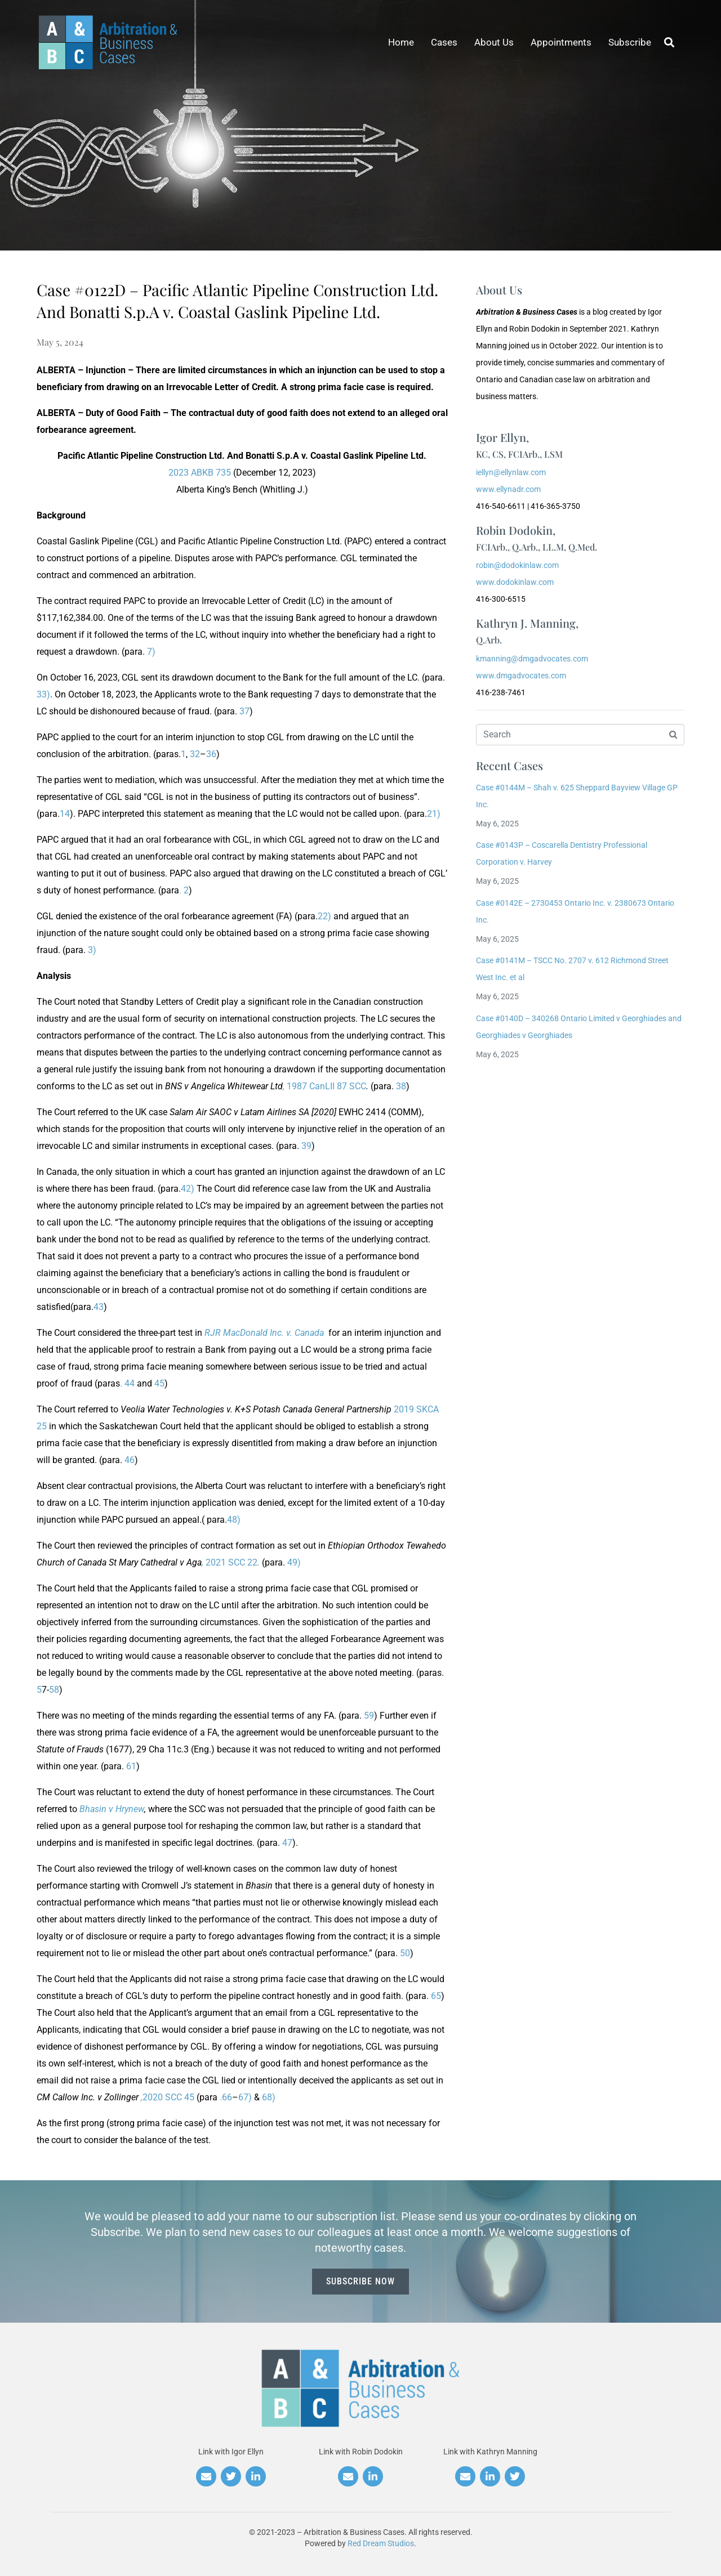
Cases (444, 42)
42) (187, 1188)
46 (129, 1460)
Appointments (561, 42)
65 (436, 1996)
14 (65, 813)
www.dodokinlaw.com (515, 582)
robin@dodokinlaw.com (517, 565)
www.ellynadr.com (508, 489)
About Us (494, 42)
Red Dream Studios (381, 2543)
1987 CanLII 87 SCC (324, 1086)
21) (433, 813)
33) (43, 694)
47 (287, 1842)
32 (195, 754)
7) (151, 651)
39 (306, 1146)
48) (234, 1519)
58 (54, 1689)
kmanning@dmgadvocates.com (532, 658)
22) (324, 916)
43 (99, 1307)
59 (369, 1715)
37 (244, 711)
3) (92, 950)
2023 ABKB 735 (199, 472)
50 (405, 1953)
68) (268, 2097)
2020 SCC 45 (167, 2097)
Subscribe (629, 42)
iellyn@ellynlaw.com (511, 472)
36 (211, 754)
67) (245, 2097)
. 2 (184, 890)
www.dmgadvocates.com (521, 675)
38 (401, 1086)
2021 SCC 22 (231, 1562)
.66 (226, 2097)
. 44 (127, 1383)
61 (131, 1766)
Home (401, 42)
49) (294, 1562)
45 (159, 1383)
